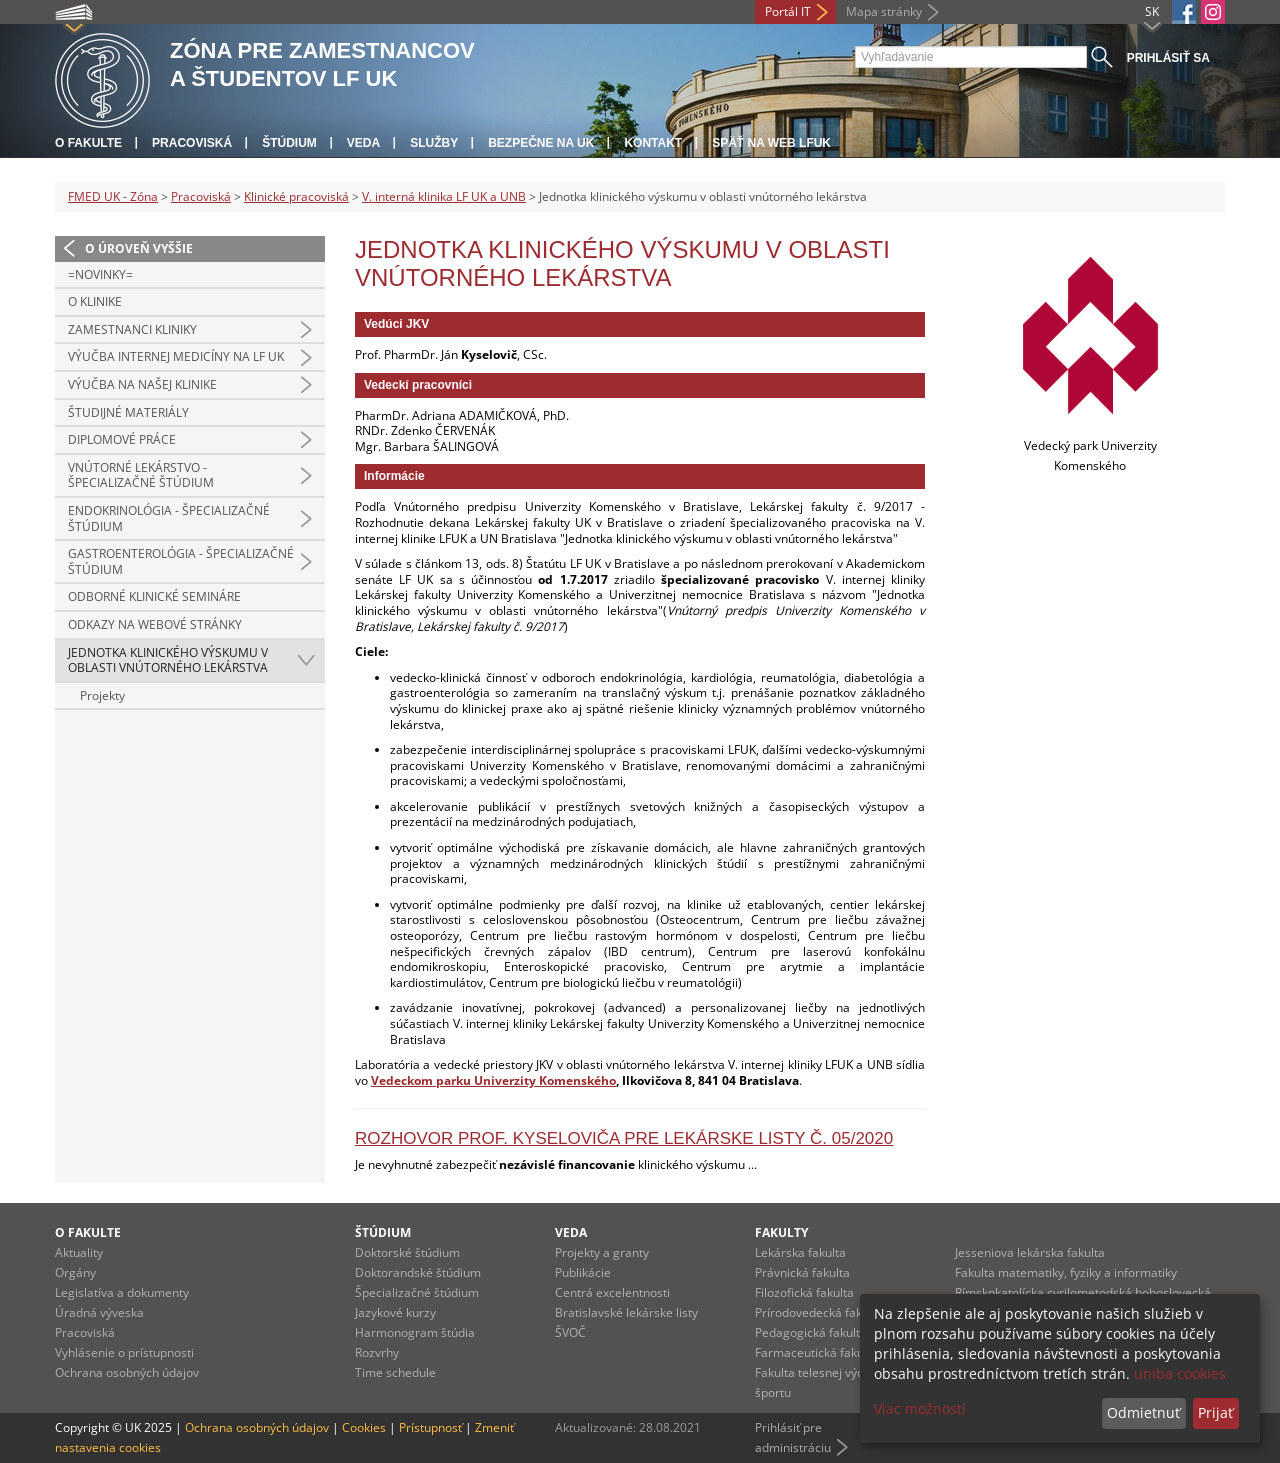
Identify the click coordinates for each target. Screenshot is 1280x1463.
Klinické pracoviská (296, 196)
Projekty (102, 695)
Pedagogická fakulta (811, 1332)
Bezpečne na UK (541, 143)
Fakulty (781, 1232)
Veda (363, 143)
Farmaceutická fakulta (816, 1352)
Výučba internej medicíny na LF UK (176, 356)
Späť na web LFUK (771, 143)
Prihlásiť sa (1168, 58)
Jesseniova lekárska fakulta (1030, 1252)
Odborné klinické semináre (154, 596)
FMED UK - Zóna (113, 196)
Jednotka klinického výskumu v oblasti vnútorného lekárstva (168, 660)
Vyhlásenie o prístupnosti (124, 1352)
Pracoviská (192, 143)
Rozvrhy (377, 1352)
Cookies (364, 1427)
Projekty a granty (602, 1252)
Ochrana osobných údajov (127, 1372)
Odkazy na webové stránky (155, 624)
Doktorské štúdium (407, 1252)
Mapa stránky (884, 11)
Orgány (75, 1272)
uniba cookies (1180, 1373)
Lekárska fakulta (800, 1252)
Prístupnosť (430, 1427)
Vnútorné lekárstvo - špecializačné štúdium (141, 475)
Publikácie (583, 1272)
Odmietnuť (1143, 1412)
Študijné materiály (128, 412)
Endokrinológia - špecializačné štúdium (169, 518)
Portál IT (788, 11)
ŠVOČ (570, 1332)
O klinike (95, 301)
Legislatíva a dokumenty (122, 1292)
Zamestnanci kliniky (132, 329)
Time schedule (395, 1372)
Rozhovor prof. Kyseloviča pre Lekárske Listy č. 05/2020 (624, 1138)
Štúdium (289, 143)
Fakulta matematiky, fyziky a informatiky (1066, 1272)
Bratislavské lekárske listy (626, 1312)
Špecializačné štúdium (417, 1292)
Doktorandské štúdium (418, 1272)
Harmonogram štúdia (415, 1332)
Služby (434, 143)
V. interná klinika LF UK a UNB (444, 196)
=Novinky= (100, 274)
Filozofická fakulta (804, 1292)
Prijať (1215, 1412)
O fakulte (88, 143)
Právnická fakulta (802, 1272)
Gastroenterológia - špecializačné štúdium (181, 561)
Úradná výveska (99, 1312)
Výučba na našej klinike (142, 384)
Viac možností (920, 1408)
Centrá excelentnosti (612, 1292)
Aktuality (79, 1252)
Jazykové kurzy (395, 1312)
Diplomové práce (122, 439)
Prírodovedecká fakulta (819, 1312)
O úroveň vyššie (139, 248)
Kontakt (653, 143)
